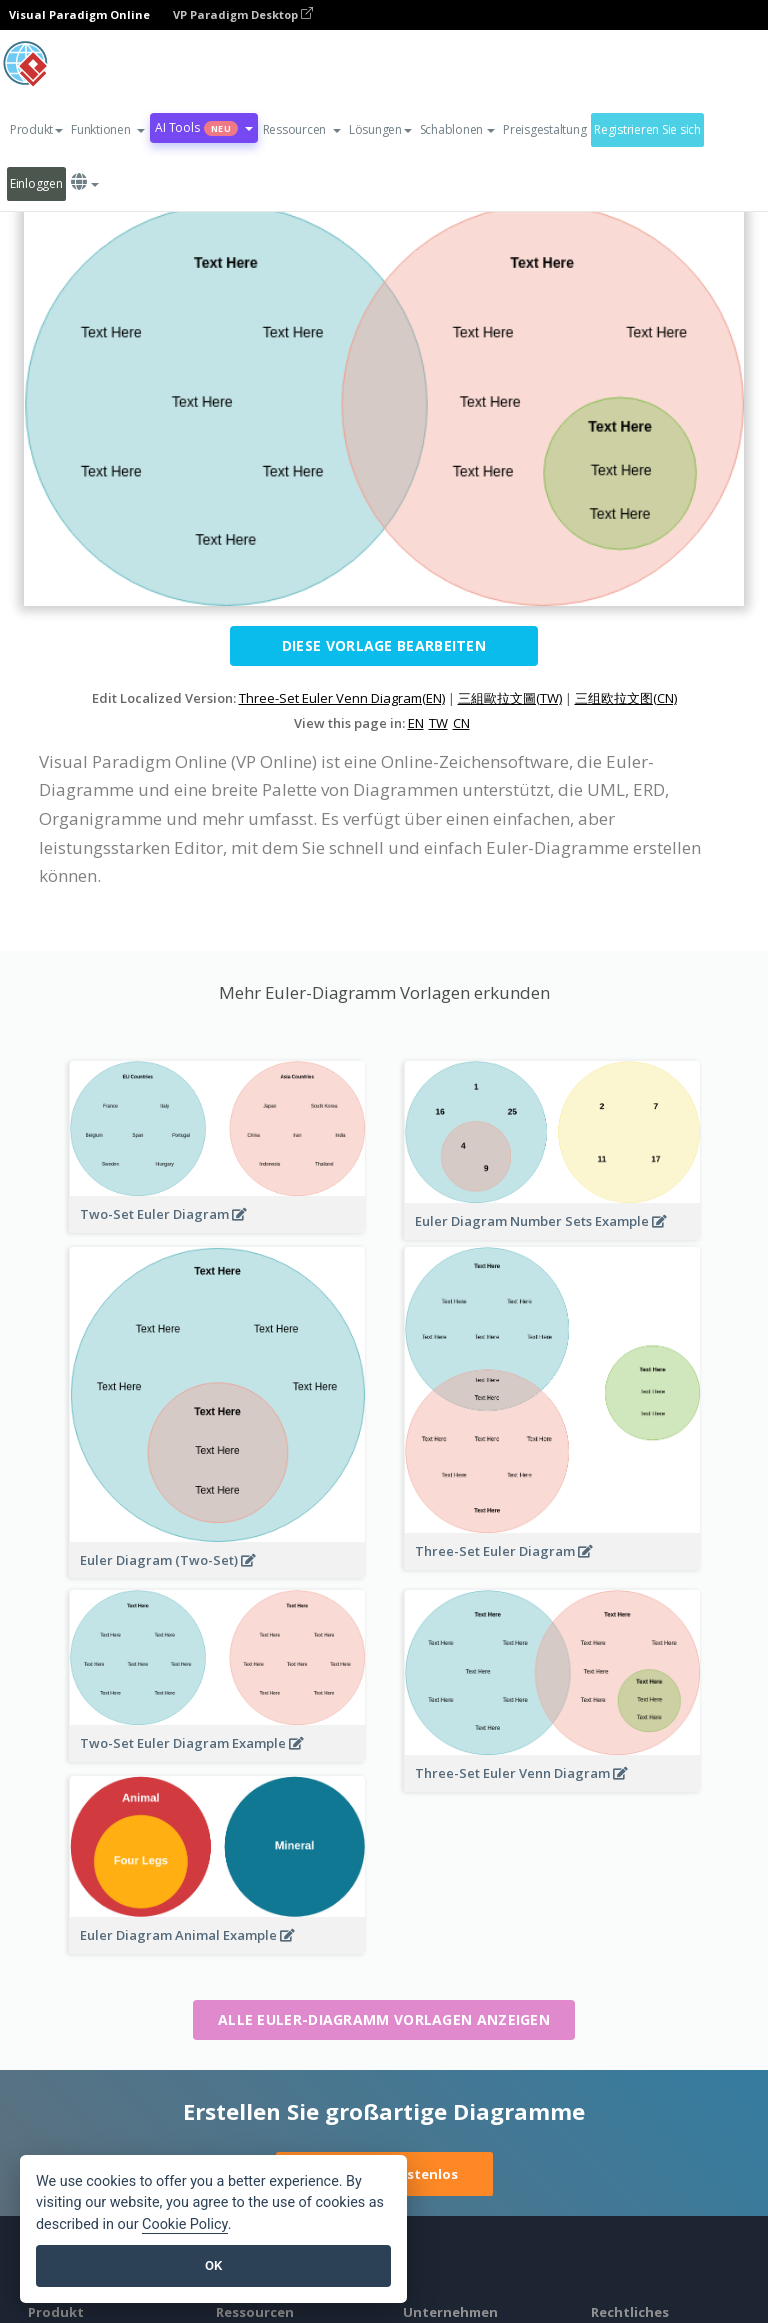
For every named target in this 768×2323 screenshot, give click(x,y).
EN (416, 723)
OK (213, 2265)
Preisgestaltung (544, 129)
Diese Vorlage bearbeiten (384, 645)
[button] (108, 130)
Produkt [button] (36, 129)
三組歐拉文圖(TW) (510, 698)
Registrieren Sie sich (647, 129)
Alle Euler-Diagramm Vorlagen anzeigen (384, 2019)
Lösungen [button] (380, 129)
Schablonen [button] (457, 129)
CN (461, 723)
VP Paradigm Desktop (243, 14)
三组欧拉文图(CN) (626, 698)
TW (438, 723)
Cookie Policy (185, 2224)
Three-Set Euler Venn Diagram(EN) (342, 698)
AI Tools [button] (203, 127)
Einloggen (36, 183)
